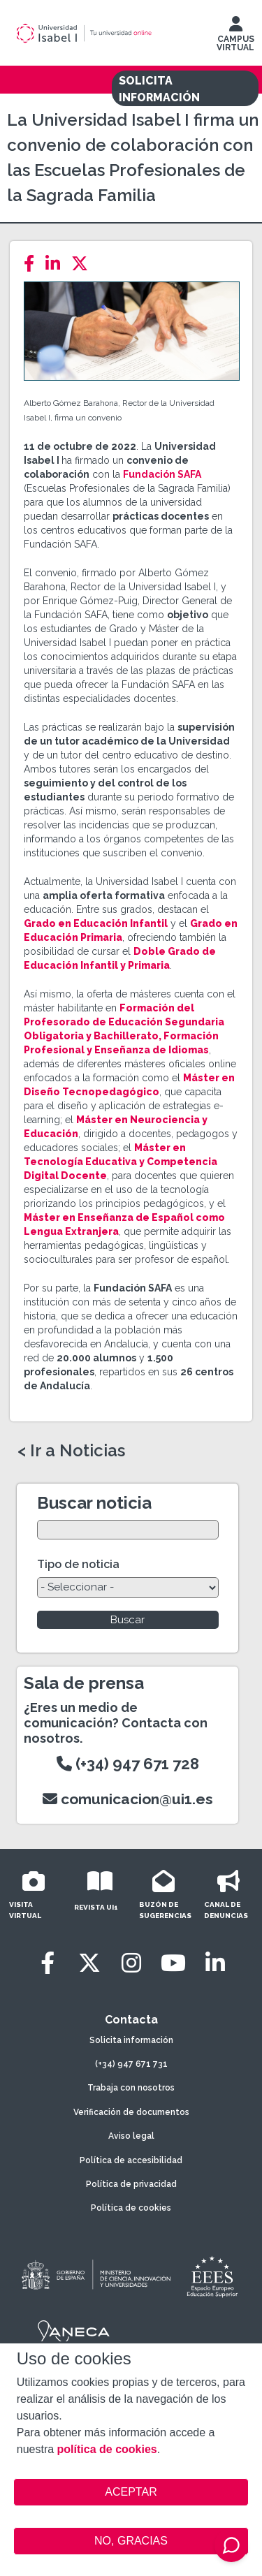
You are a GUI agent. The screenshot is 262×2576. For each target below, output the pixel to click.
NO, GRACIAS (131, 2541)
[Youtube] (173, 1963)
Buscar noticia (94, 1503)
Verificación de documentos (131, 2112)
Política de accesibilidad (131, 2160)
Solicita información (131, 2040)
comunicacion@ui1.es (128, 1799)
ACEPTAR (131, 2492)
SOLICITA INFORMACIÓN (159, 89)
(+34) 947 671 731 (131, 2064)
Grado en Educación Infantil (96, 923)
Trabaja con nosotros (131, 2088)
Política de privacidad (131, 2184)
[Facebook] (33, 263)
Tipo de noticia (78, 1564)
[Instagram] (131, 1963)
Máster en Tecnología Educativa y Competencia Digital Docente (120, 1161)
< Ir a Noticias (71, 1450)
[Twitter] (83, 263)
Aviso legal (131, 2136)
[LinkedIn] (56, 263)
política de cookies (107, 2449)
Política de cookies (131, 2208)
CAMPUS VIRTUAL (235, 37)
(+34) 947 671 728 (128, 1764)
